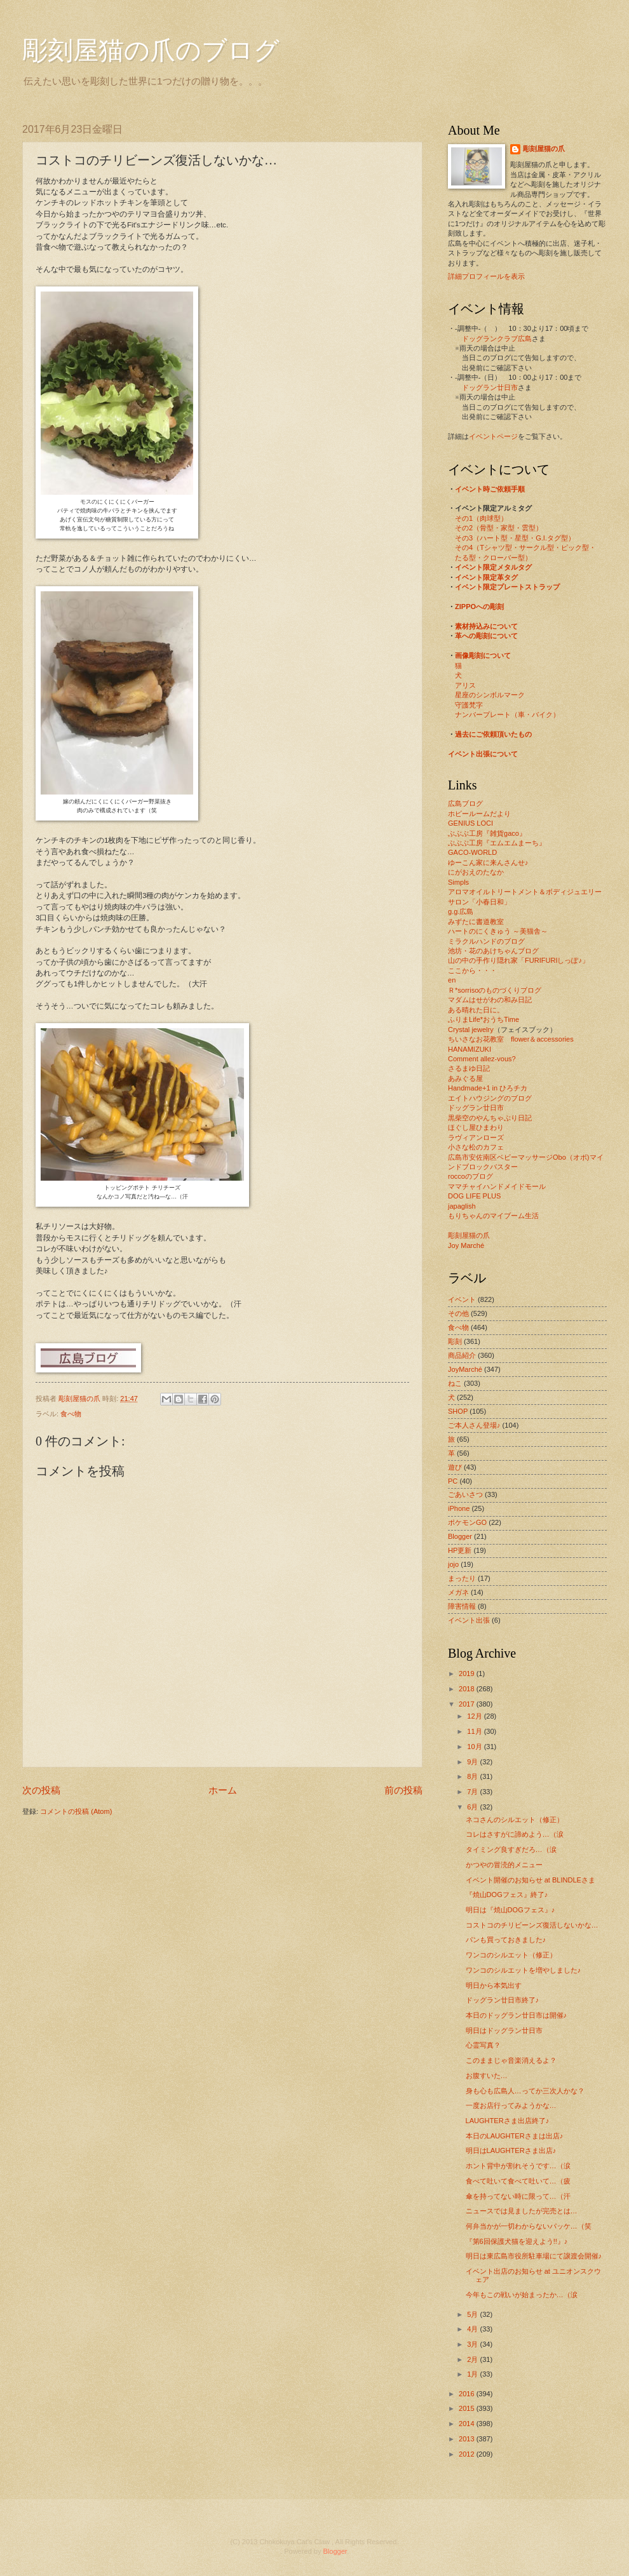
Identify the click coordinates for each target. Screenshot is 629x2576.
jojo (453, 1564)
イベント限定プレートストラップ (507, 587)
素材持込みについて (486, 626)
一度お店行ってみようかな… (511, 2105)
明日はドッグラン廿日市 (504, 2030)
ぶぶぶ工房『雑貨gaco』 (487, 833)
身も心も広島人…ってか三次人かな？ (525, 2091)
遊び (455, 1467)
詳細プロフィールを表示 (486, 276)
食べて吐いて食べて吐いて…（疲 (518, 2181)
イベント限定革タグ (486, 577)
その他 (458, 1313)
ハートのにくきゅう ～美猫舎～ (498, 931)
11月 (475, 1731)
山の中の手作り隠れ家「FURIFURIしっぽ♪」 (518, 960)
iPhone (459, 1508)
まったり (462, 1578)
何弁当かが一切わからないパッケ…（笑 (529, 2226)
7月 (473, 1791)
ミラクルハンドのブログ (486, 941)
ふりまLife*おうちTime (483, 1019)
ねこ (455, 1383)
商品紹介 (462, 1355)
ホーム (222, 1790)
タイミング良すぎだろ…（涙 (511, 1849)
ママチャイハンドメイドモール (497, 1186)
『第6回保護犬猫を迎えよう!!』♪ (517, 2241)
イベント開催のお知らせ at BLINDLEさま (530, 1880)
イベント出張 (469, 1620)
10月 (475, 1746)
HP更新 (459, 1550)
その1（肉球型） (481, 518)
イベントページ (493, 436)
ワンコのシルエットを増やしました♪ (523, 1970)
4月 (473, 2329)
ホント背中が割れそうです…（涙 (518, 2166)
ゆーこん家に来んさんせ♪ (488, 862)
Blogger (460, 1536)
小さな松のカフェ (476, 1147)
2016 (468, 2394)
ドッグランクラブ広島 (497, 338)
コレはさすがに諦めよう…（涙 (515, 1834)
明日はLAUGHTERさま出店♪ (511, 2150)
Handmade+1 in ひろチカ (487, 1088)
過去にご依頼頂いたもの (493, 734)
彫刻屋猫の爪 (80, 1398)
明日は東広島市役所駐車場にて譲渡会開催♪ (534, 2256)
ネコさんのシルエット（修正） (515, 1819)
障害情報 (462, 1606)
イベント (462, 1299)
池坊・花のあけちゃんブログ (493, 951)
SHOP (458, 1411)
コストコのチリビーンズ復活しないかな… (532, 1925)
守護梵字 (469, 705)
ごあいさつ (465, 1494)
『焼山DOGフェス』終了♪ (507, 1894)
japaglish (462, 1206)
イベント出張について (483, 754)
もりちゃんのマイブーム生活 (493, 1215)
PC (452, 1481)
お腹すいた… (487, 2075)
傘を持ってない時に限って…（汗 (518, 2196)
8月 (473, 1776)
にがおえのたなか (476, 872)
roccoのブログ (470, 1176)
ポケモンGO (467, 1522)
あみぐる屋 (465, 1078)
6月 (473, 1807)
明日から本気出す (494, 1985)
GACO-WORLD (472, 852)
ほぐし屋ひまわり (476, 1127)
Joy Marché (466, 1245)
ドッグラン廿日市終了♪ (502, 2000)
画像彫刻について (483, 655)
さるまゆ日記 (469, 1068)
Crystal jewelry (471, 1029)
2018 (468, 1689)
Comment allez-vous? (482, 1059)
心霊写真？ (483, 2045)
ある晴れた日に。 (476, 1010)
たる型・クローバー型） (493, 557)
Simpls (458, 882)
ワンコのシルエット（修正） (511, 1955)
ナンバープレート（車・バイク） (507, 714)
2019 (468, 1673)
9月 (473, 1762)
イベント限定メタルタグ (493, 567)
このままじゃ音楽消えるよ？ (511, 2060)
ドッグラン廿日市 (490, 387)
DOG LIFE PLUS (474, 1196)
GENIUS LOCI (470, 823)
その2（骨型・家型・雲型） (499, 528)
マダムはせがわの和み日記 (490, 999)
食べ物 (70, 1414)
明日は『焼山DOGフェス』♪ (510, 1910)
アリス (465, 685)
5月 (473, 2314)
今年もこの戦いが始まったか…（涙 (522, 2294)
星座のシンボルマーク (490, 695)
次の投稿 (41, 1790)
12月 (475, 1716)
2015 (468, 2408)
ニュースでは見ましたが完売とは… (522, 2211)
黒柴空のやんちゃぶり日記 (490, 1118)
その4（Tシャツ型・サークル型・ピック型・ (525, 547)
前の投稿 (403, 1790)
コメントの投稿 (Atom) (76, 1811)
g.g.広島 (460, 911)
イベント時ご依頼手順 (490, 489)
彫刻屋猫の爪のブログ (151, 50)
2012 (468, 2454)
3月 (473, 2344)
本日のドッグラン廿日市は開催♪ (516, 2015)
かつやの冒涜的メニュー (504, 1864)
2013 (468, 2439)
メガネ (458, 1592)
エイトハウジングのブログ (490, 1098)
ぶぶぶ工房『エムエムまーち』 (497, 843)
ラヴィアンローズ (476, 1137)
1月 (473, 2374)
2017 (468, 1704)
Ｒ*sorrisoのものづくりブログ (494, 990)
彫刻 (455, 1341)
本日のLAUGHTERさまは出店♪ (515, 2136)
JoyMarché (465, 1369)
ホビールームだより (479, 813)
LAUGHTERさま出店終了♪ (508, 2120)
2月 (473, 2359)
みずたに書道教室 (476, 921)
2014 (468, 2423)
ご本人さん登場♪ (474, 1425)
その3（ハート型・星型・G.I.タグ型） (515, 538)
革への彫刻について (486, 636)
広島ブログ (465, 803)
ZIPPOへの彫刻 (479, 606)
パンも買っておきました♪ (506, 1939)
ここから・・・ (472, 970)
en (452, 980)
